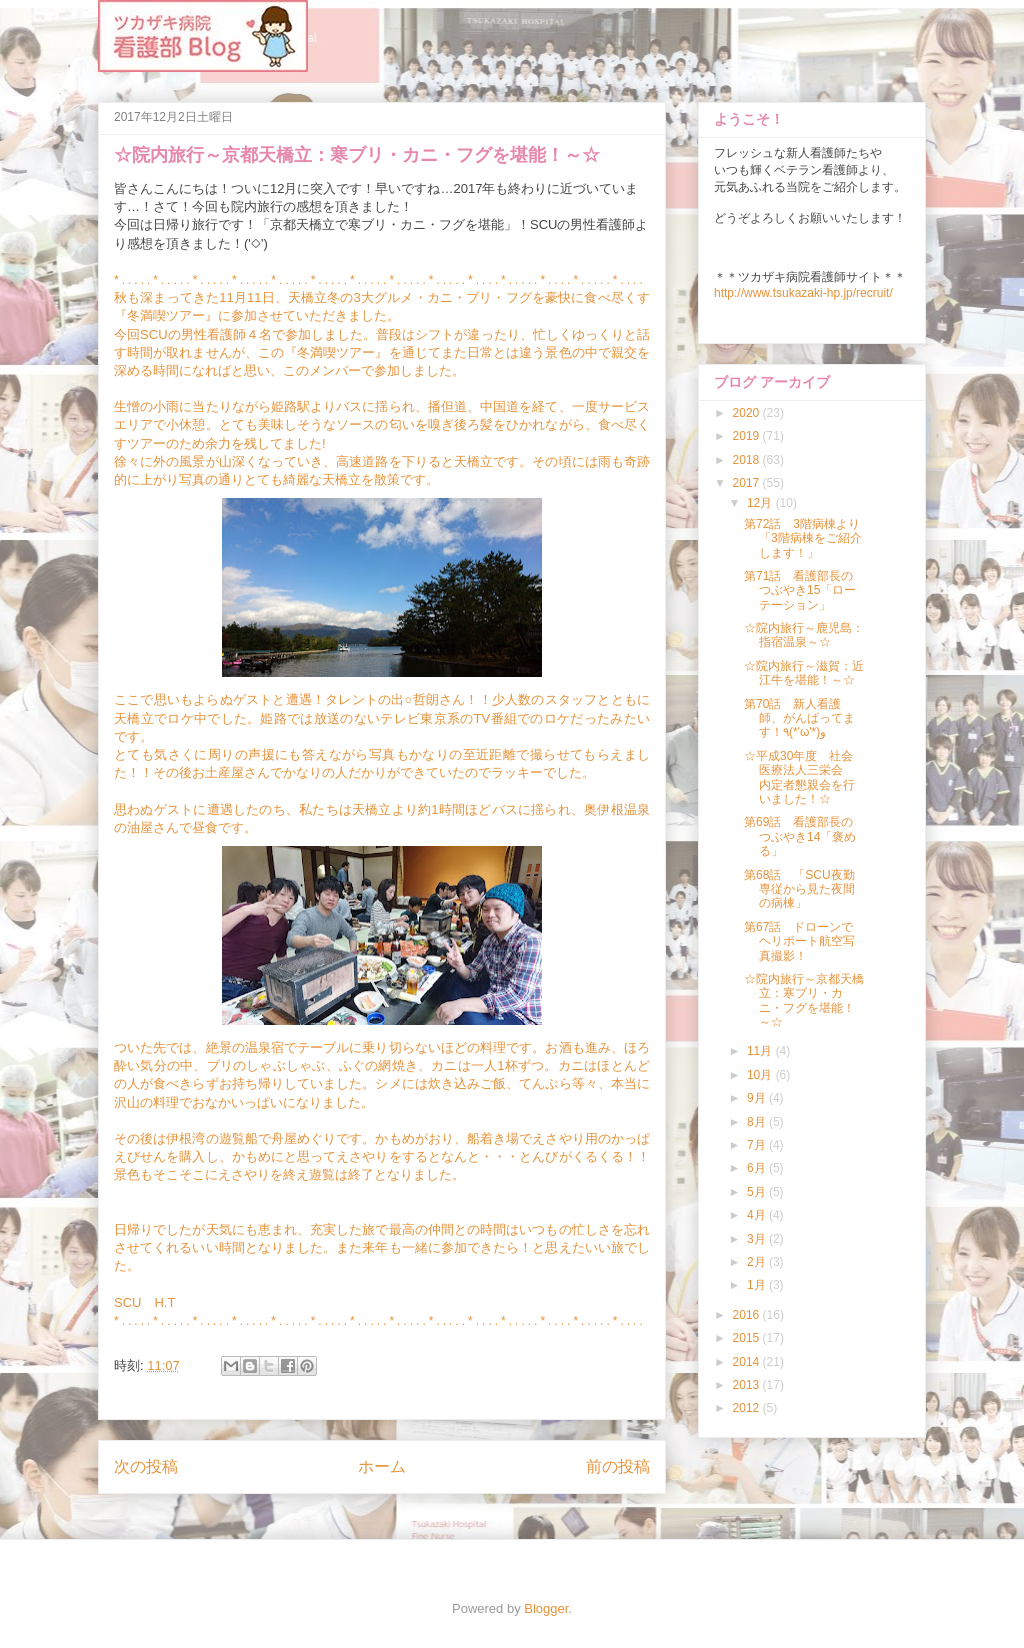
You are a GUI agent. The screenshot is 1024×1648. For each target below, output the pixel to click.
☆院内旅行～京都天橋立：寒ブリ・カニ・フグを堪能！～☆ (804, 1000)
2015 (748, 1338)
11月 (761, 1051)
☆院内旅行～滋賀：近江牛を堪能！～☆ (804, 673)
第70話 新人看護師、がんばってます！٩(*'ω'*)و (799, 718)
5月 (758, 1192)
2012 (748, 1408)
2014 (748, 1362)
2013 (748, 1385)
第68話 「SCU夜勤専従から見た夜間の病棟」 (799, 889)
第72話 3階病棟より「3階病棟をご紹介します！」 (803, 538)
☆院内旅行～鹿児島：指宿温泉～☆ (804, 635)
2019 (748, 436)
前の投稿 (618, 1466)
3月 (758, 1239)
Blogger (546, 1608)
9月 (758, 1098)
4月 (758, 1215)
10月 (761, 1075)
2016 (748, 1315)
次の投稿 (146, 1466)
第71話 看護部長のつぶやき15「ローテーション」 (800, 590)
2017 (748, 483)
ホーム (382, 1466)
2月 (758, 1262)
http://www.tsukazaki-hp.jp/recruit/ (803, 293)
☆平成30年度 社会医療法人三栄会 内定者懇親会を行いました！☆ (799, 777)
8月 (758, 1122)
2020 (748, 413)
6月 (758, 1168)
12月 (761, 503)
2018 (748, 460)
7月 (758, 1145)
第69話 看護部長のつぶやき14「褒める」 (800, 836)
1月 (758, 1285)
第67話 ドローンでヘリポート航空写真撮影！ (799, 941)
